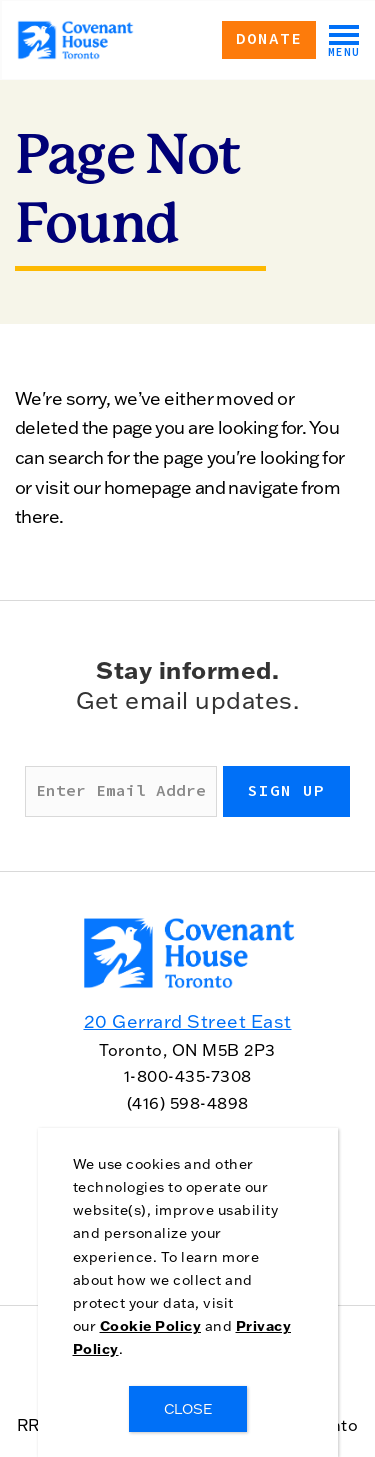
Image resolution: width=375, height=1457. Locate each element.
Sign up (286, 791)
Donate (269, 39)
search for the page (125, 457)
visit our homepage (113, 487)
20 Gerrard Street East (188, 1021)
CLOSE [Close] (188, 1409)
